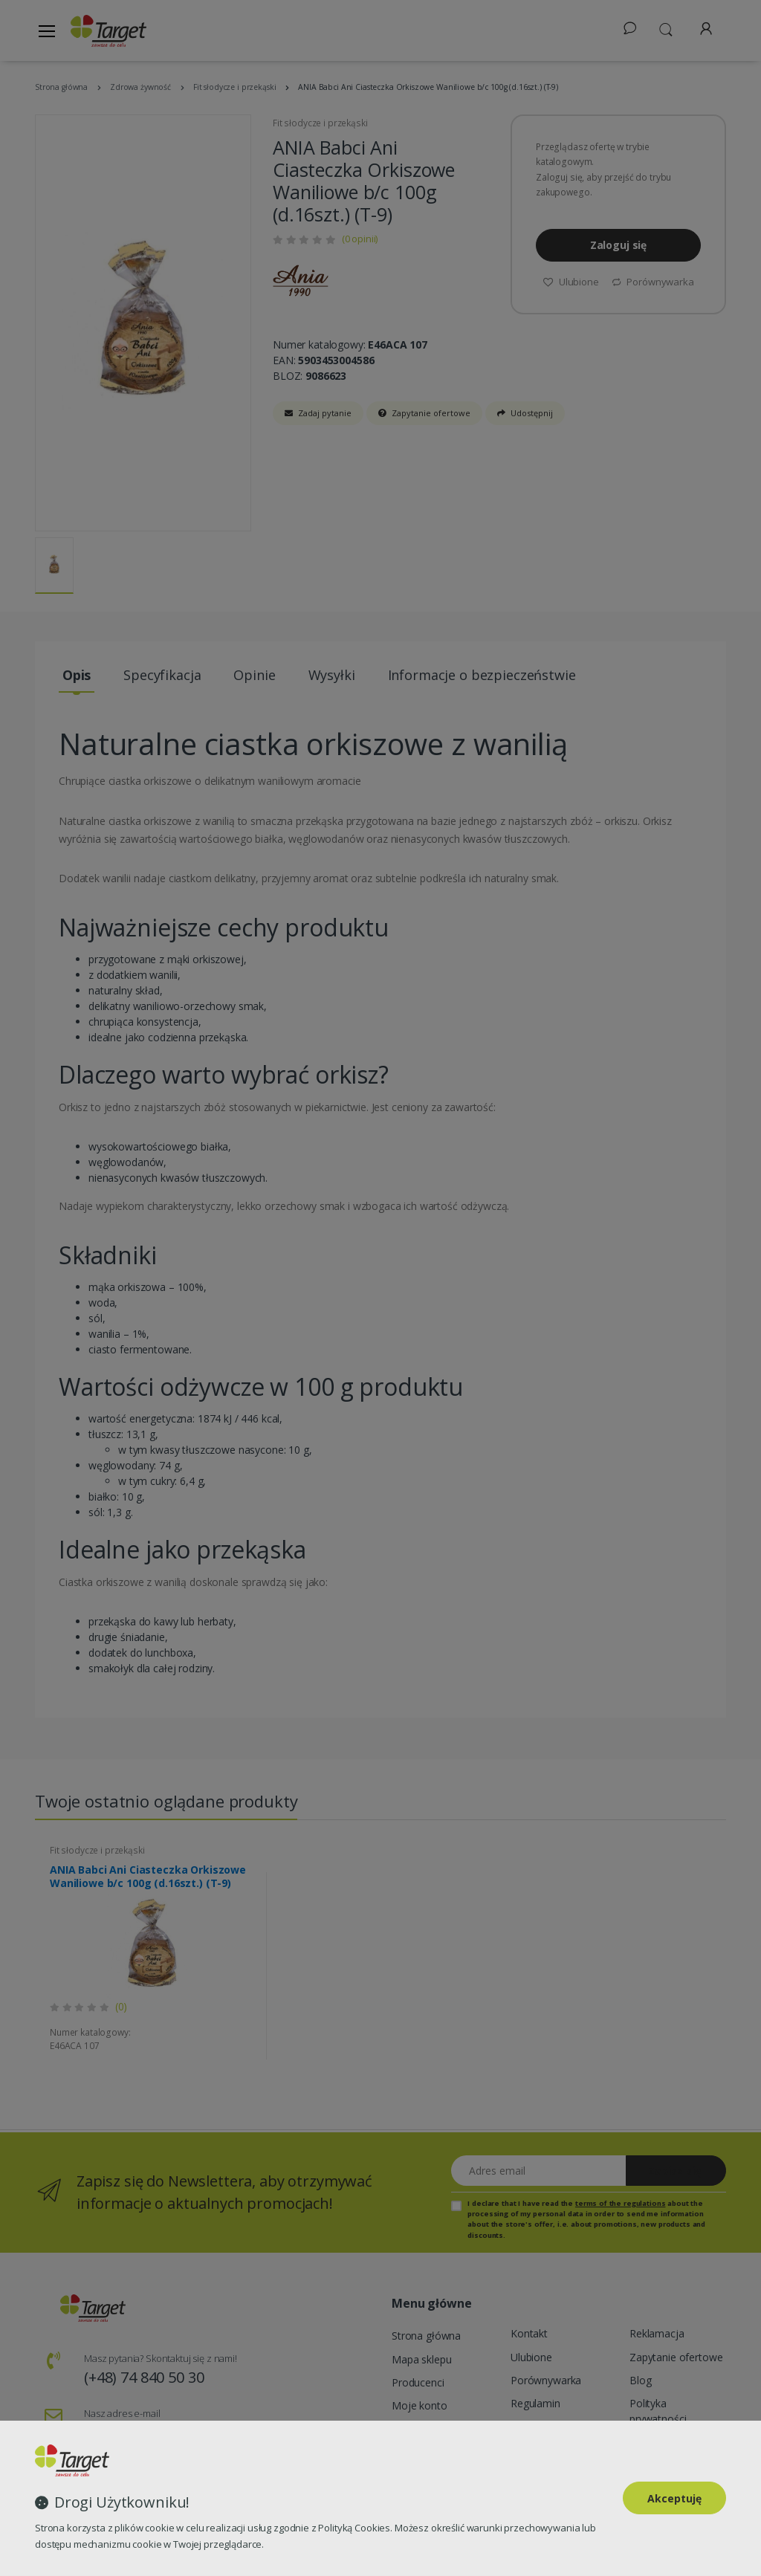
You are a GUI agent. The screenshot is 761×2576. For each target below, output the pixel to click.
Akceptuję (674, 2498)
